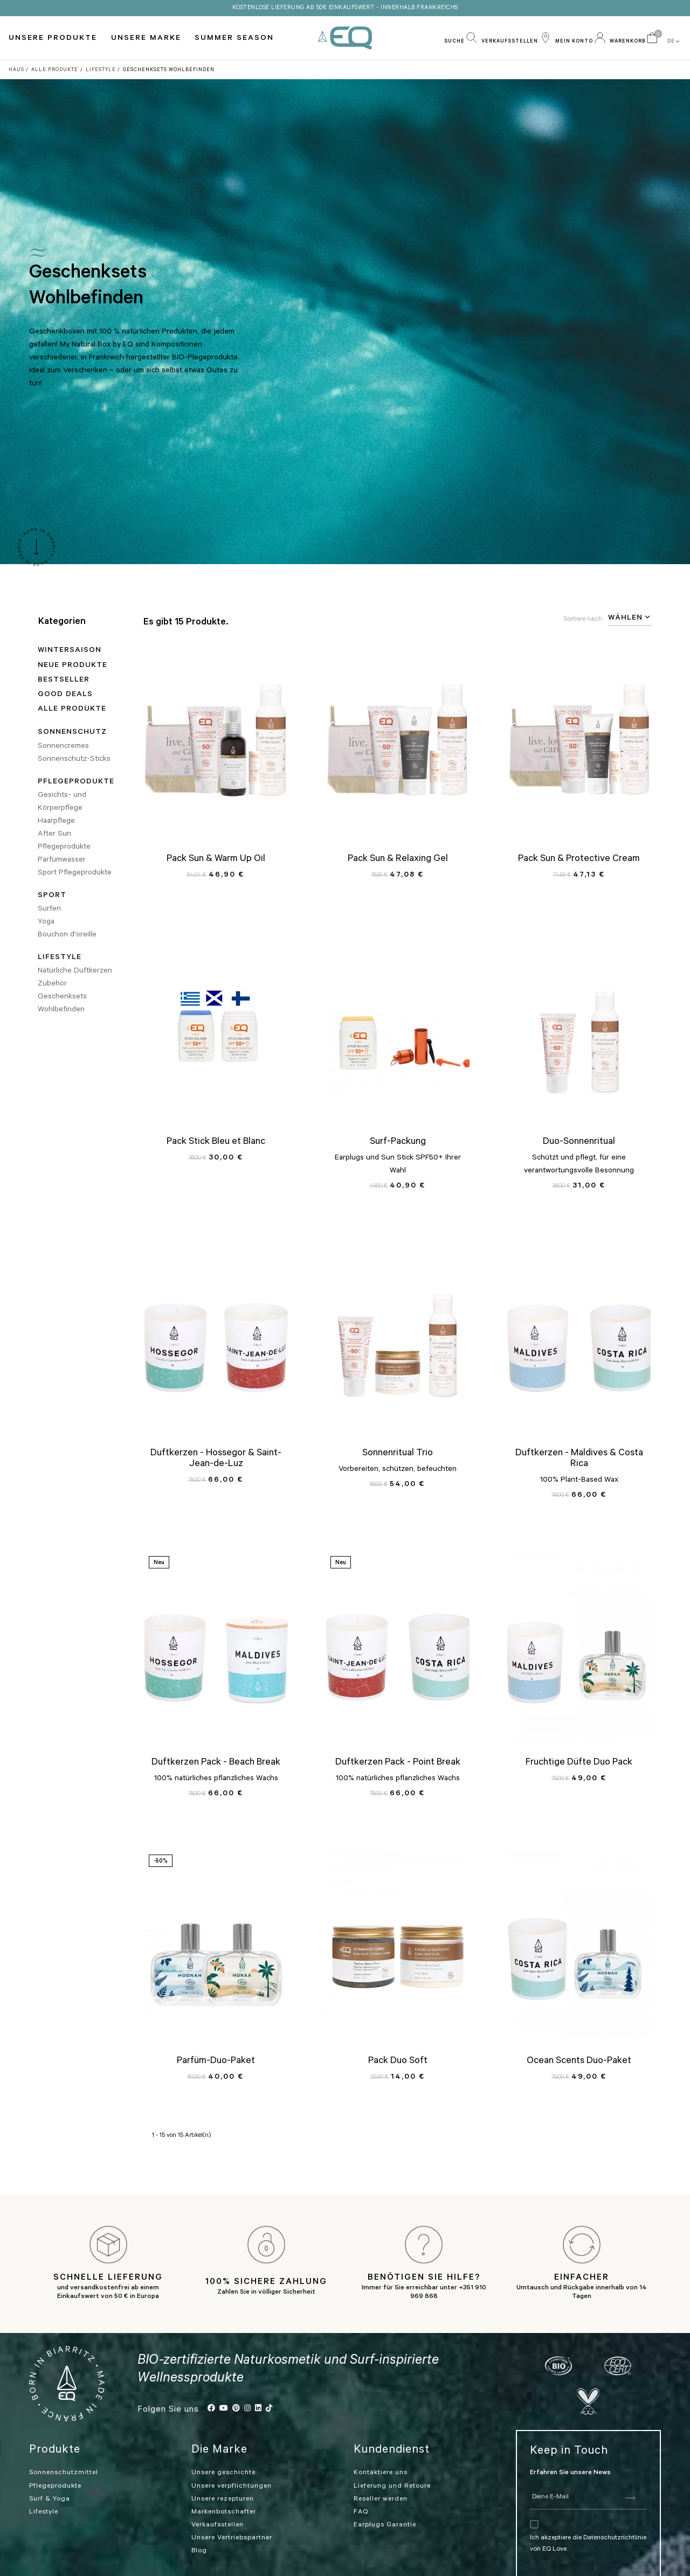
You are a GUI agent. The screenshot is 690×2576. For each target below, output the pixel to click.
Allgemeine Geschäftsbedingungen (390, 2565)
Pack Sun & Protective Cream (579, 859)
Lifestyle (59, 958)
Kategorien (62, 622)
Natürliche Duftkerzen (75, 971)
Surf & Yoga (49, 2473)
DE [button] (674, 41)
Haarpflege (56, 821)
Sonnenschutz (72, 732)
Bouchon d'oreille (67, 935)
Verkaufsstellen (217, 2499)
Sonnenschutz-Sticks (74, 759)
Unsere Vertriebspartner (231, 2512)
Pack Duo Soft (397, 2061)
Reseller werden (381, 2473)
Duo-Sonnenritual (579, 1142)
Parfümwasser (62, 860)
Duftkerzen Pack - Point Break (397, 1763)
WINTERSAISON (69, 651)
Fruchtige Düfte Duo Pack (579, 1763)
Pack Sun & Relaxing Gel (398, 859)
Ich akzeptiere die (556, 2512)
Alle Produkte (72, 709)
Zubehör (52, 984)
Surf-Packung (398, 1142)
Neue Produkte (72, 666)
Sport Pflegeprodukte (75, 873)
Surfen (49, 909)
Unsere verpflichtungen (231, 2460)
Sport (52, 896)
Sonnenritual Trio (397, 1453)
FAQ (361, 2486)
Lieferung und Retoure (392, 2460)
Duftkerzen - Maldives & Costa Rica (579, 1459)
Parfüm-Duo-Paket (216, 2061)
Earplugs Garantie (385, 2499)
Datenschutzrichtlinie (614, 2512)
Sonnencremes (63, 746)
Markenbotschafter (223, 2486)
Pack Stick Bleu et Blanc (216, 1142)
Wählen (630, 617)
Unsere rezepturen (222, 2473)
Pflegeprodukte (76, 782)
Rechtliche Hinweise (274, 2565)
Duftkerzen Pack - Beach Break (215, 1763)
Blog (199, 2525)
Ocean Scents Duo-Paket (579, 2061)
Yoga (46, 922)
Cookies (82, 2566)
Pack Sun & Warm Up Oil (216, 859)
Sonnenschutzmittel (63, 2446)
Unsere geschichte (223, 2446)
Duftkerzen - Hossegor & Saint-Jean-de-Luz (215, 1459)
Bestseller (63, 680)
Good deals (65, 695)
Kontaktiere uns (381, 2446)
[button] (460, 38)
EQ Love (345, 38)
